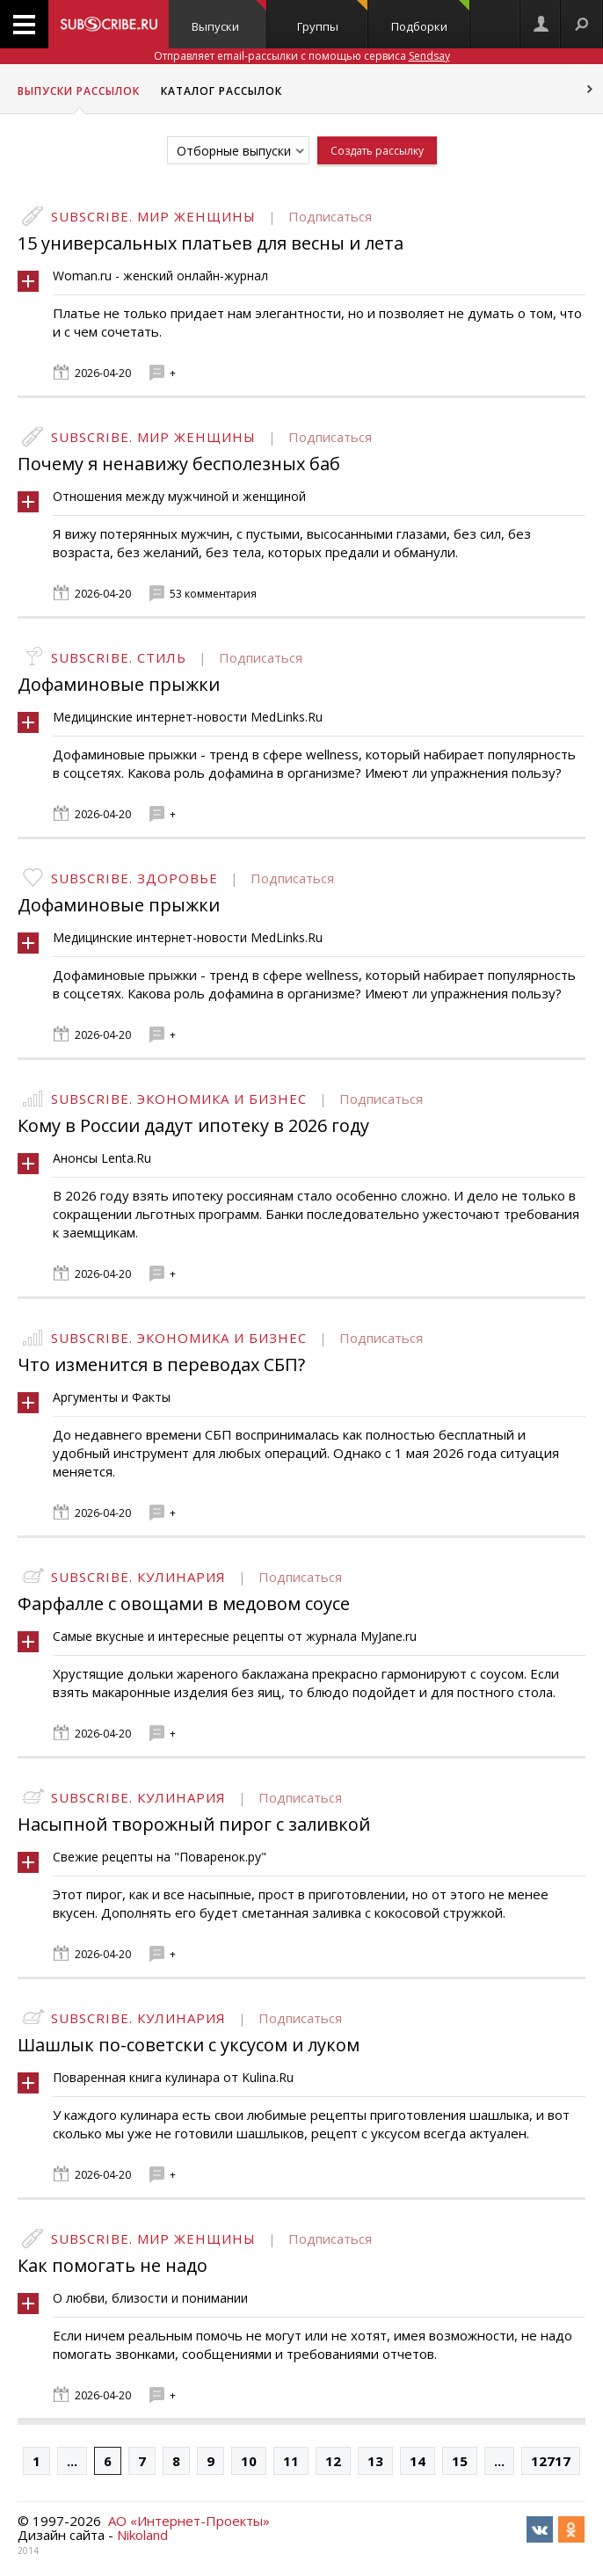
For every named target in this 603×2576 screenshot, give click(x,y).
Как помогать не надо (112, 2265)
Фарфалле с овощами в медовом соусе (184, 1603)
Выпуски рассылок (79, 90)
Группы (332, 17)
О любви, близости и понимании (150, 2297)
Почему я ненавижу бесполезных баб (179, 463)
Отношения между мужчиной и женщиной (179, 496)
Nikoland (142, 2534)
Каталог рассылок (221, 90)
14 (417, 2461)
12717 (550, 2461)
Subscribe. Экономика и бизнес (179, 1098)
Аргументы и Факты (112, 1397)
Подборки (430, 17)
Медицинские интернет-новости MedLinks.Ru (188, 716)
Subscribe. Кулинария (138, 1577)
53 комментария (213, 593)
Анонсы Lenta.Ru (102, 1158)
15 (460, 2461)
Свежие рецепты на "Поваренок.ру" (159, 1856)
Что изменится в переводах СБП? (161, 1364)
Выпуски (228, 17)
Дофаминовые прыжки (119, 684)
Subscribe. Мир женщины (153, 216)
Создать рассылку (377, 150)
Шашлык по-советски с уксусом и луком (189, 2045)
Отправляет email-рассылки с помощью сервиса (302, 55)
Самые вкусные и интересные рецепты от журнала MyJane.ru (235, 1636)
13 (375, 2461)
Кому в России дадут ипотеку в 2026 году (193, 1125)
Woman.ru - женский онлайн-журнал (160, 275)
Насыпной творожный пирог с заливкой (194, 1824)
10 (249, 2461)
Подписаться (330, 216)
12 (333, 2461)
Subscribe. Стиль (118, 657)
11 (291, 2461)
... (72, 2461)
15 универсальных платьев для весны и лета (210, 243)
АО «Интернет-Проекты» (189, 2520)
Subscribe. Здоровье (134, 878)
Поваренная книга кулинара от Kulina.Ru (173, 2077)
